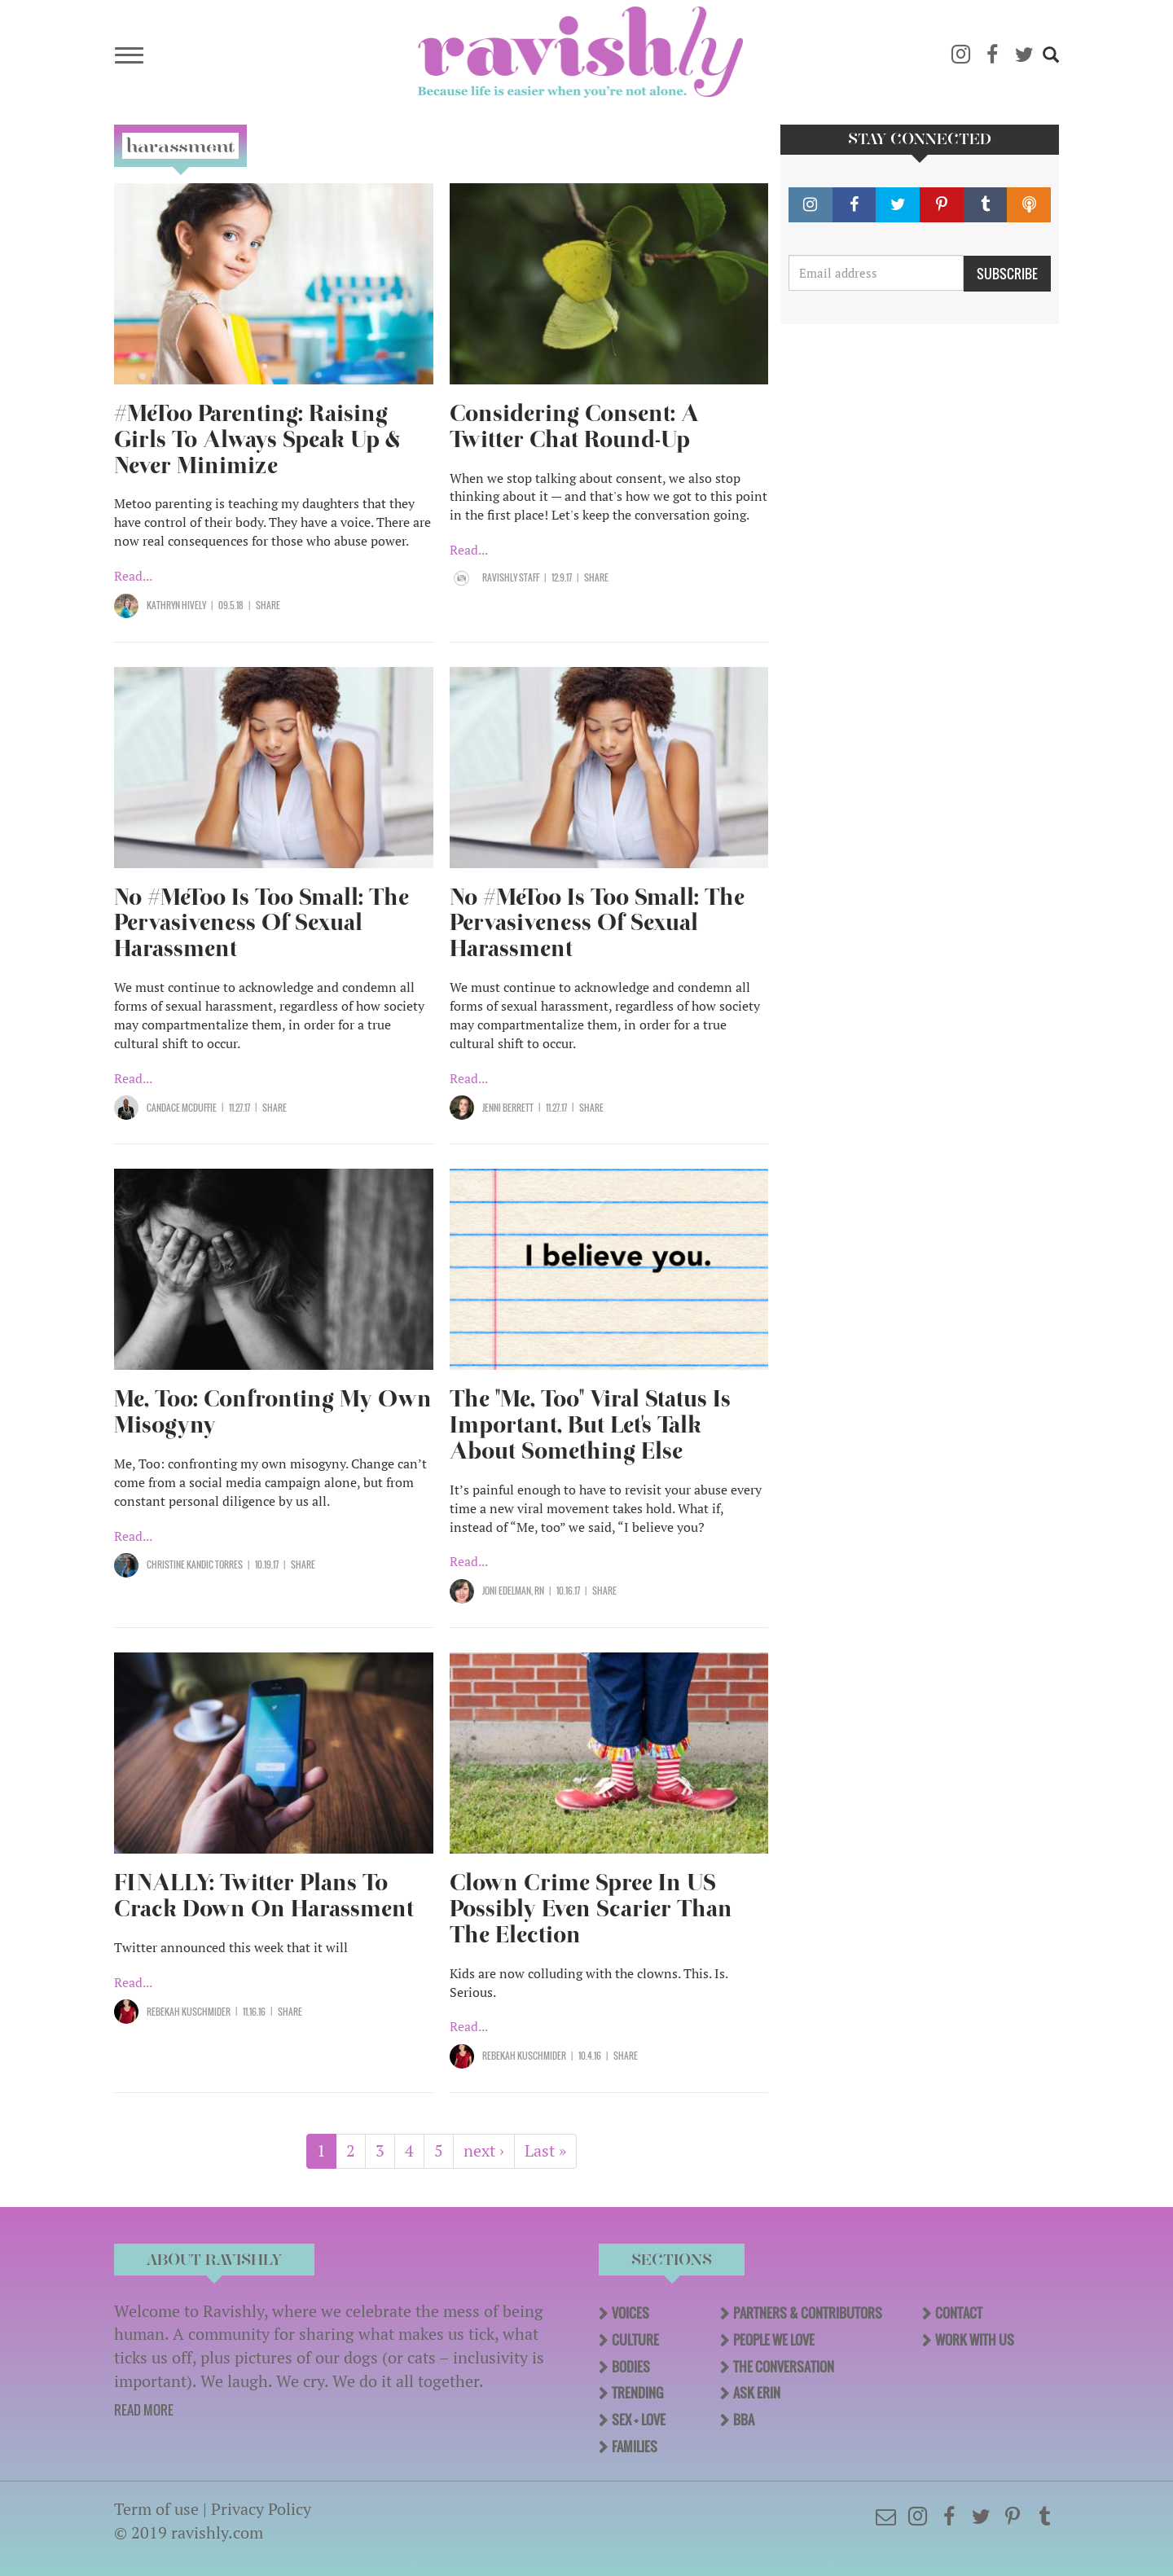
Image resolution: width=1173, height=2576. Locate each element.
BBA (743, 2419)
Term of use (156, 2509)
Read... (133, 576)
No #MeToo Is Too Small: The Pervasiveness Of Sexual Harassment (261, 923)
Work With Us (974, 2340)
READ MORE (144, 2410)
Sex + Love (639, 2419)
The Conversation (783, 2366)
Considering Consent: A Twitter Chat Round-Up (574, 426)
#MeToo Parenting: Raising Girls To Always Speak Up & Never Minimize (257, 439)
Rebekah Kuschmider (189, 2011)
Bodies (631, 2366)
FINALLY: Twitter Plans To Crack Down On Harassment (264, 1895)
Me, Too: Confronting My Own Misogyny (273, 1412)
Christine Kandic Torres (195, 1564)
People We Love (774, 2340)
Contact (958, 2313)
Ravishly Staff (510, 577)
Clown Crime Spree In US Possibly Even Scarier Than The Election (591, 1908)
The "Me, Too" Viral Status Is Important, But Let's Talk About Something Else (590, 1425)
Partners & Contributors (807, 2313)
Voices (630, 2313)
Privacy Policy (261, 2509)
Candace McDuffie (182, 1107)
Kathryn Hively (176, 605)
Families (634, 2446)
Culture (635, 2340)
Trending (637, 2393)
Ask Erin (756, 2393)
